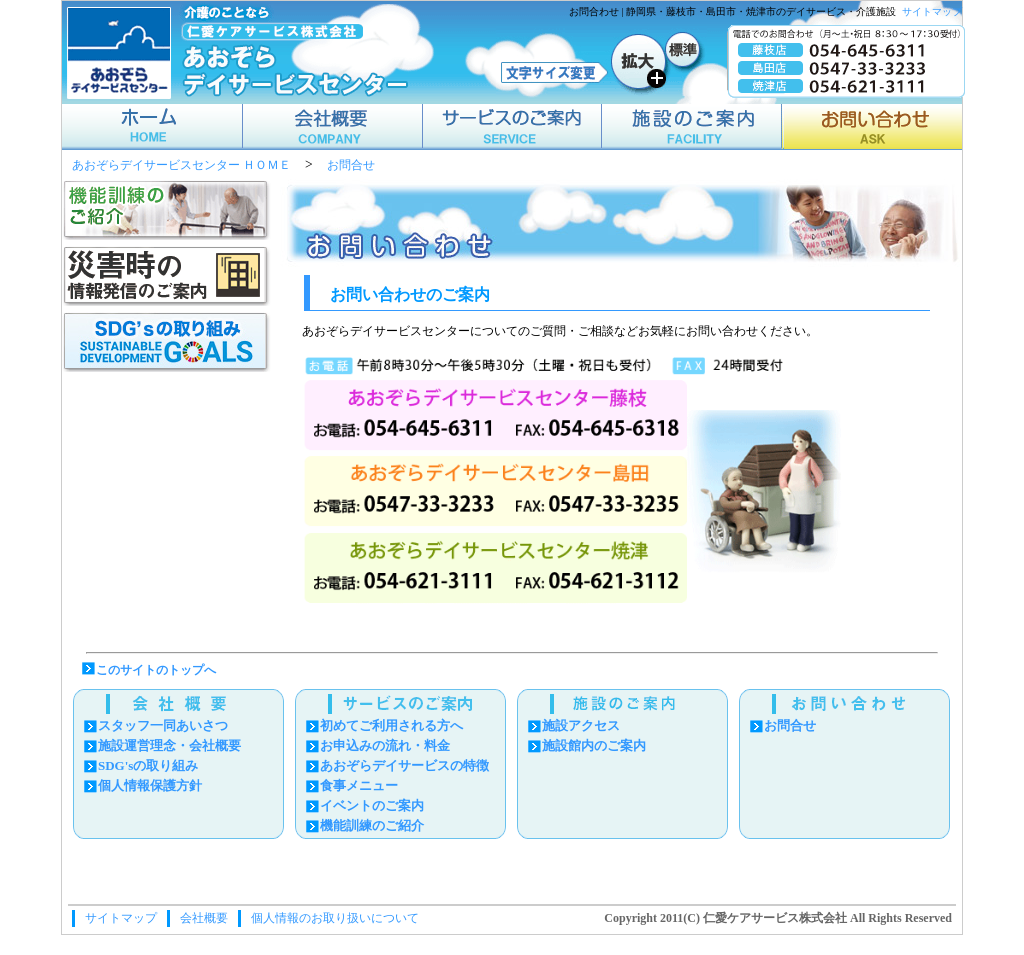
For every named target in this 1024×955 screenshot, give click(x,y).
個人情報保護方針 (150, 785)
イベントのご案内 (372, 805)
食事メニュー (359, 785)
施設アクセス (581, 725)
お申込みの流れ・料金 (385, 745)
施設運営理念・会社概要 (169, 745)
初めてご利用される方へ (391, 725)
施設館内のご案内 (594, 745)
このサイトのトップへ (156, 670)
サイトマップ (932, 11)
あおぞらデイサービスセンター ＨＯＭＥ (181, 165)
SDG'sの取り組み (148, 765)
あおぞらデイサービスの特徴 (404, 765)
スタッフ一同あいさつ (163, 725)
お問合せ (351, 165)
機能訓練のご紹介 (372, 825)
